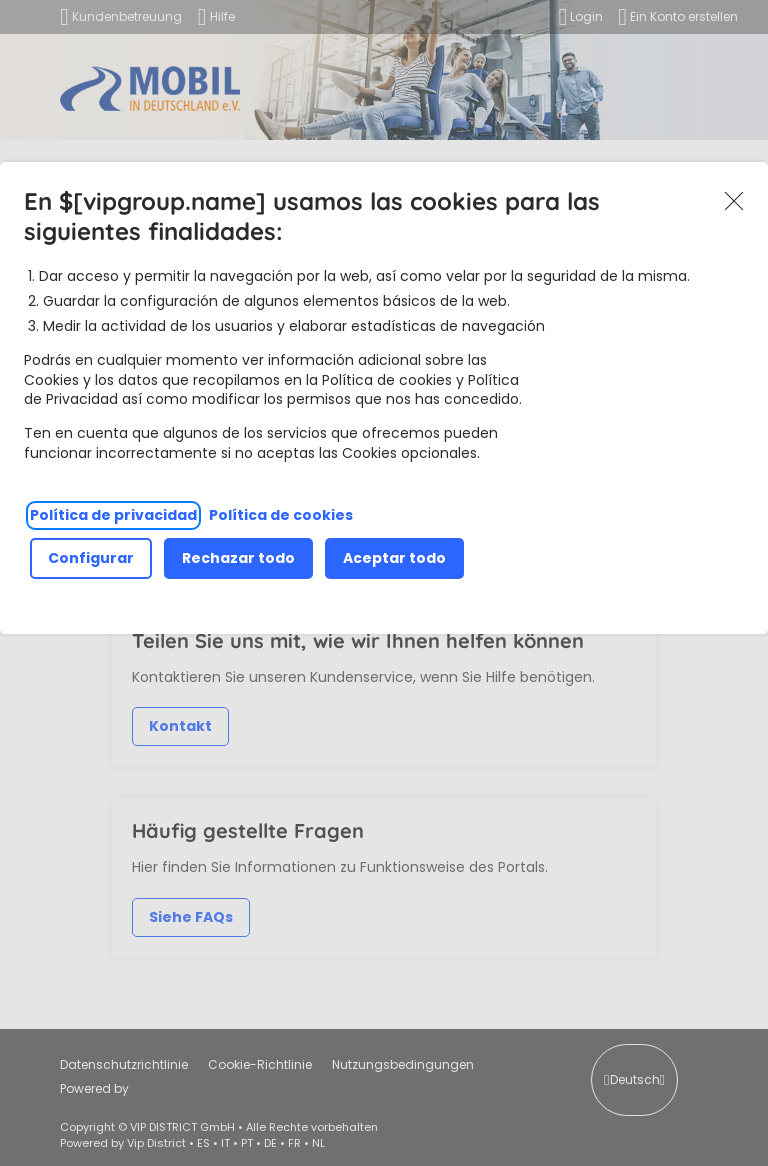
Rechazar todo (238, 558)
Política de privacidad (113, 515)
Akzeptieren (734, 202)
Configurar (91, 558)
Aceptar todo (394, 558)
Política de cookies (281, 515)
